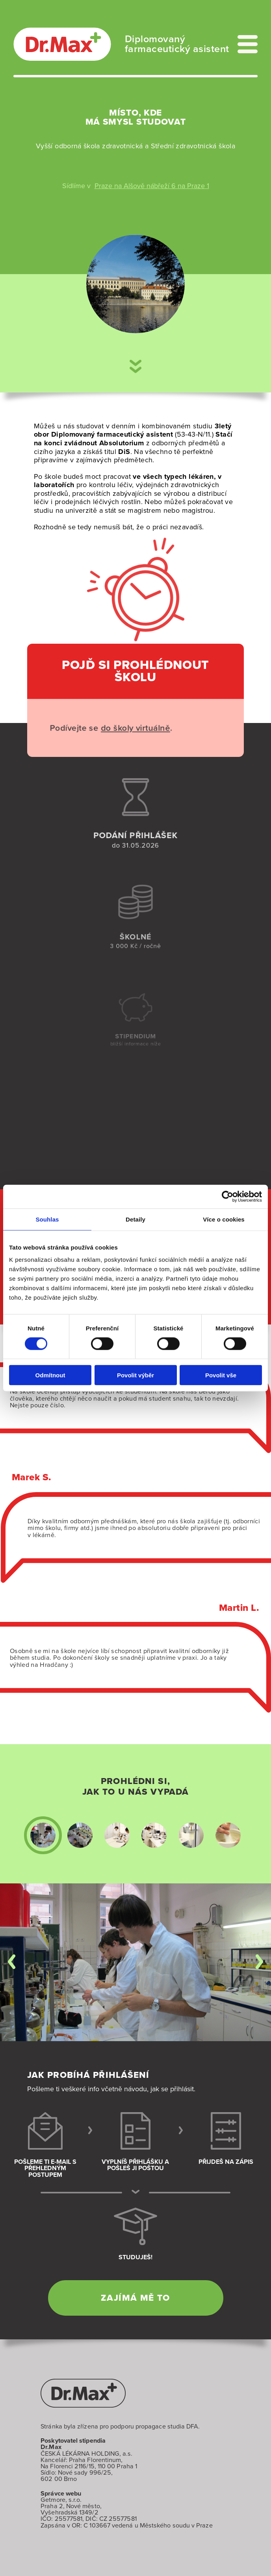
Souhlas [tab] (47, 1219)
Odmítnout (50, 1375)
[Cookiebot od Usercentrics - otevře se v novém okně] (227, 1196)
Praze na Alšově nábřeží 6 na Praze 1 (152, 185)
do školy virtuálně (126, 728)
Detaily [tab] (135, 1219)
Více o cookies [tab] (224, 1219)
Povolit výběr (135, 1375)
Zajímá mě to (135, 2297)
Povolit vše (220, 1375)
